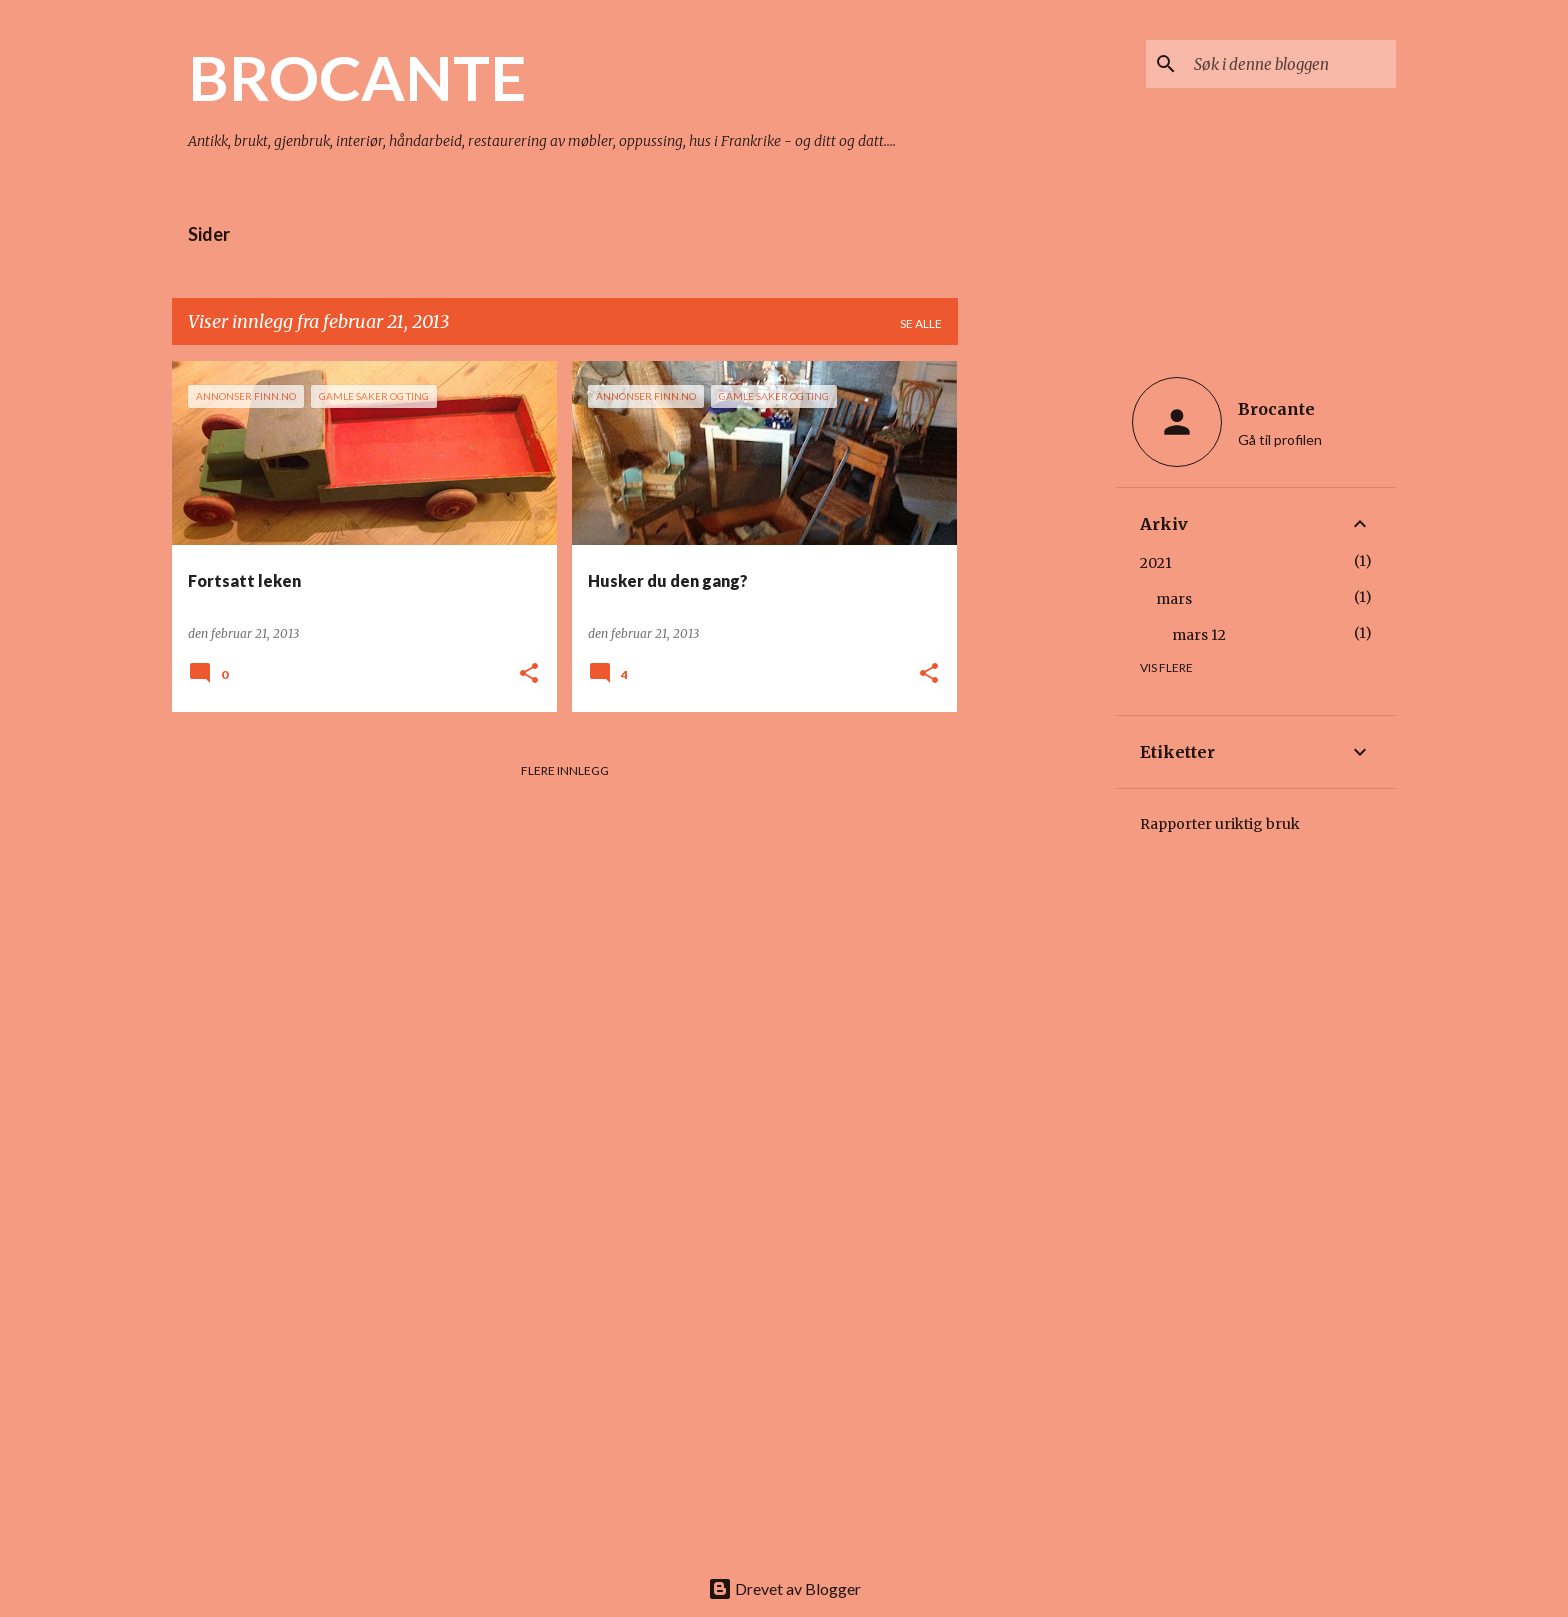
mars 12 (1199, 635)
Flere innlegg (565, 770)
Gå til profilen (1280, 439)
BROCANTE (357, 77)
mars (1174, 599)
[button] (529, 674)
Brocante (1276, 409)
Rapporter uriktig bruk (1220, 824)
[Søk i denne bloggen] (1291, 64)
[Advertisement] (1037, 661)
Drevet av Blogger (784, 1588)
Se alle (921, 323)
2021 (1156, 563)
